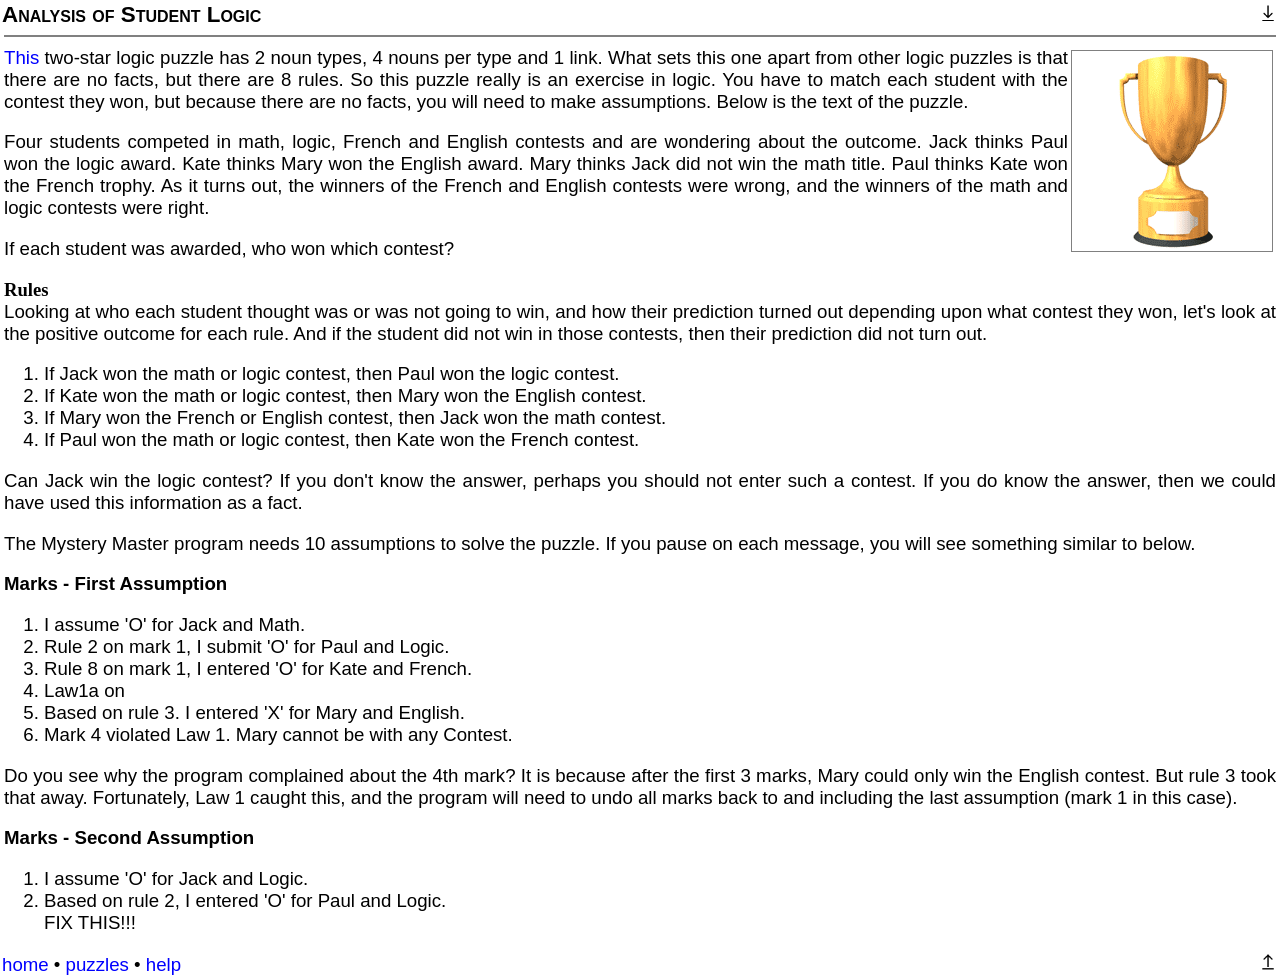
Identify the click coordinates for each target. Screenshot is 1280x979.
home (25, 964)
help (163, 964)
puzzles (97, 964)
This (21, 57)
